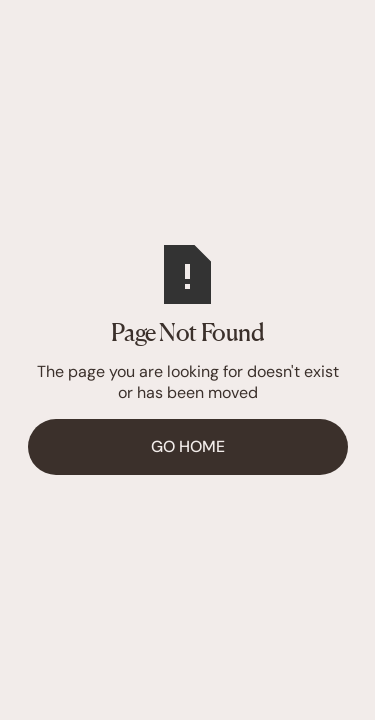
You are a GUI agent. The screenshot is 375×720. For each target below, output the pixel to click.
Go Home (188, 446)
